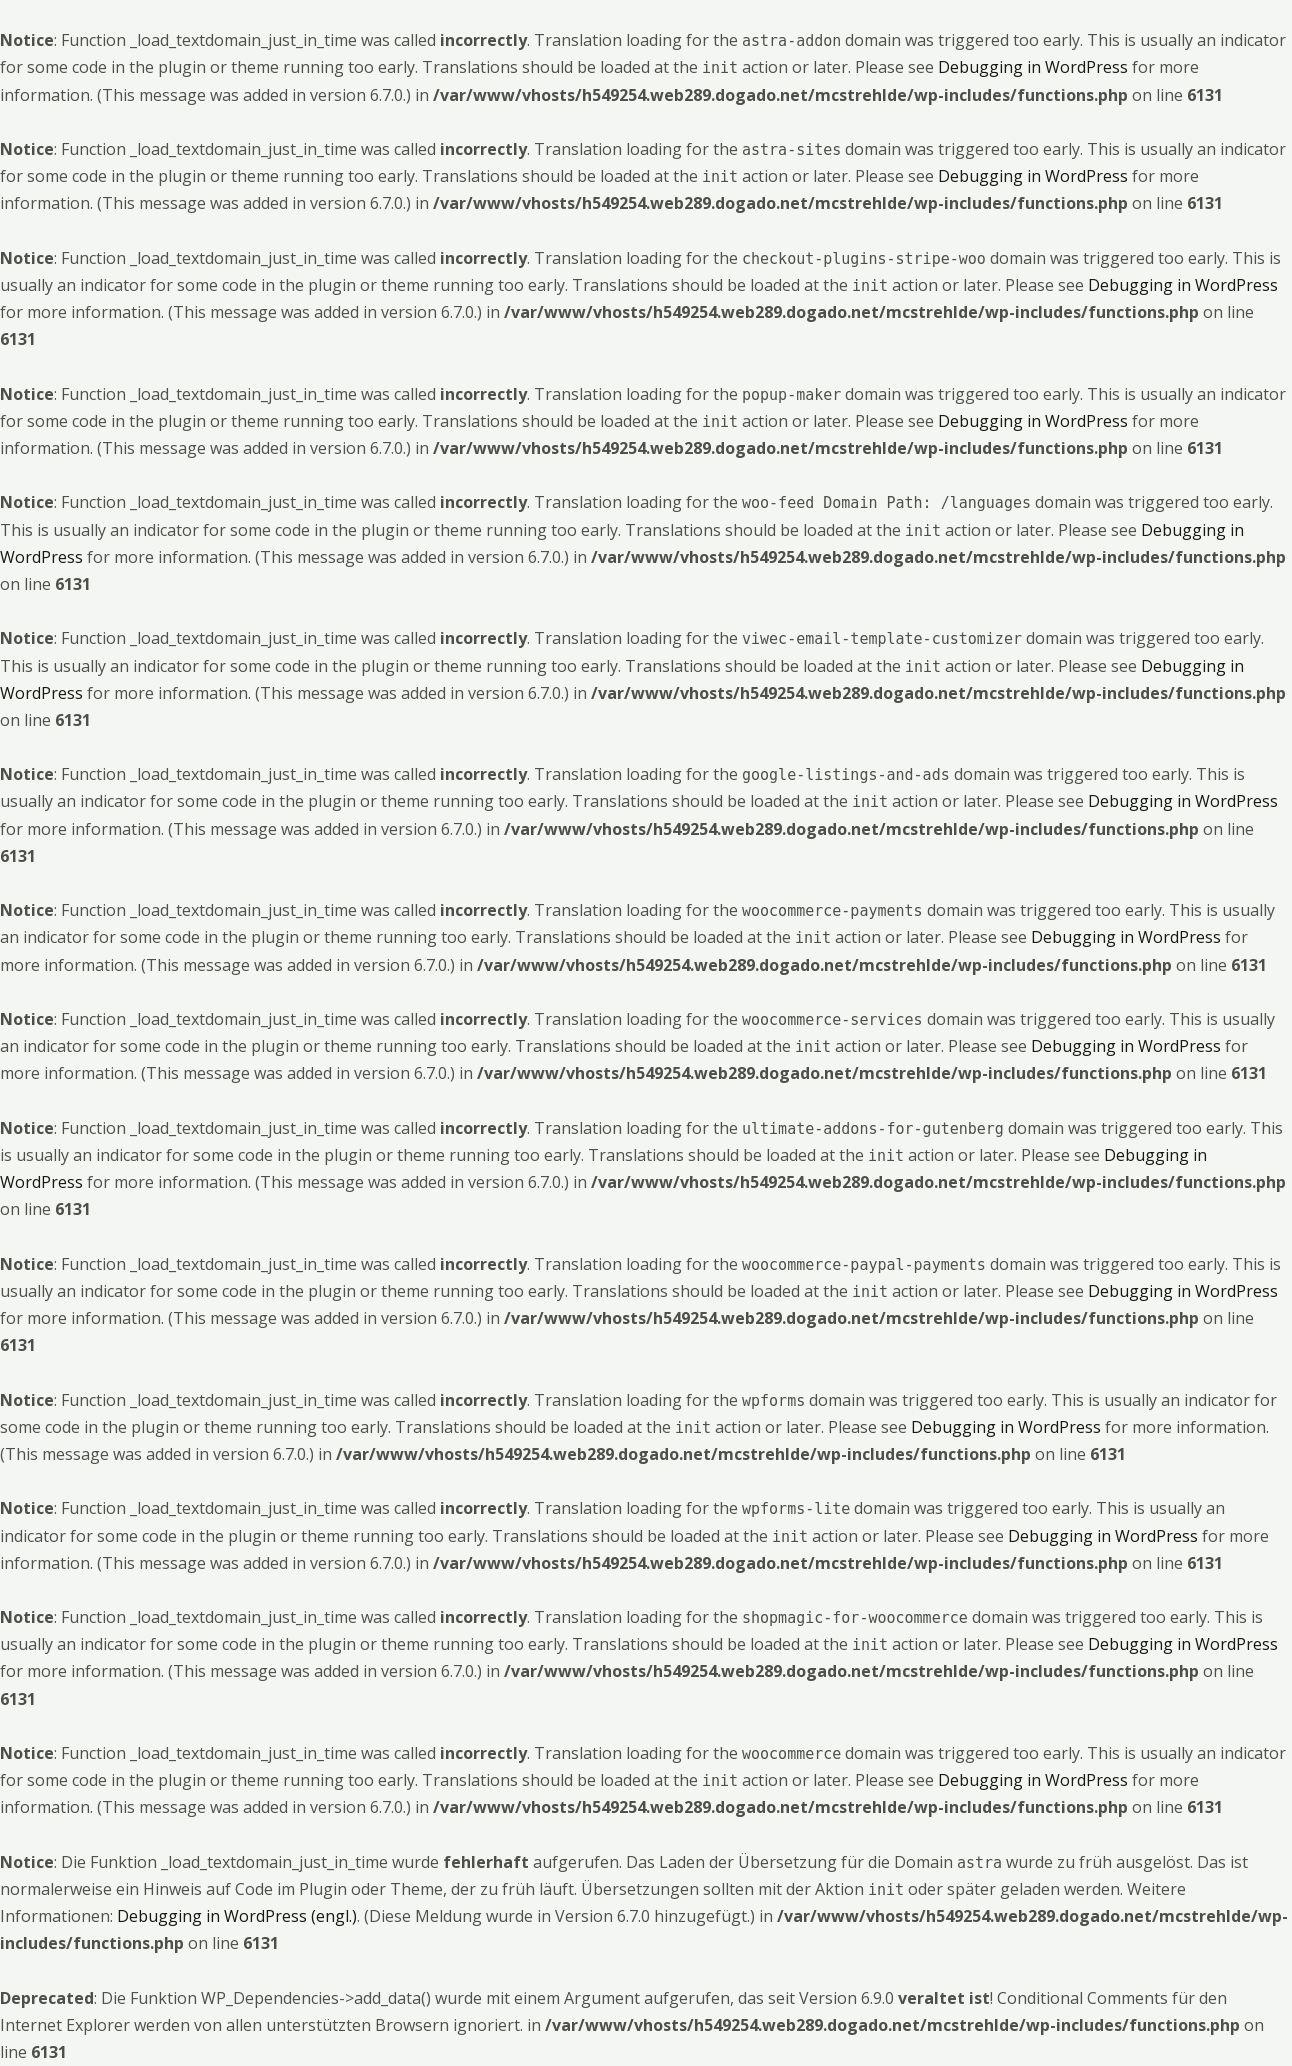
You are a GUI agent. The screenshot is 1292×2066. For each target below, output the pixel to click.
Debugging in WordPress (1033, 67)
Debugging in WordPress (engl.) (237, 1916)
